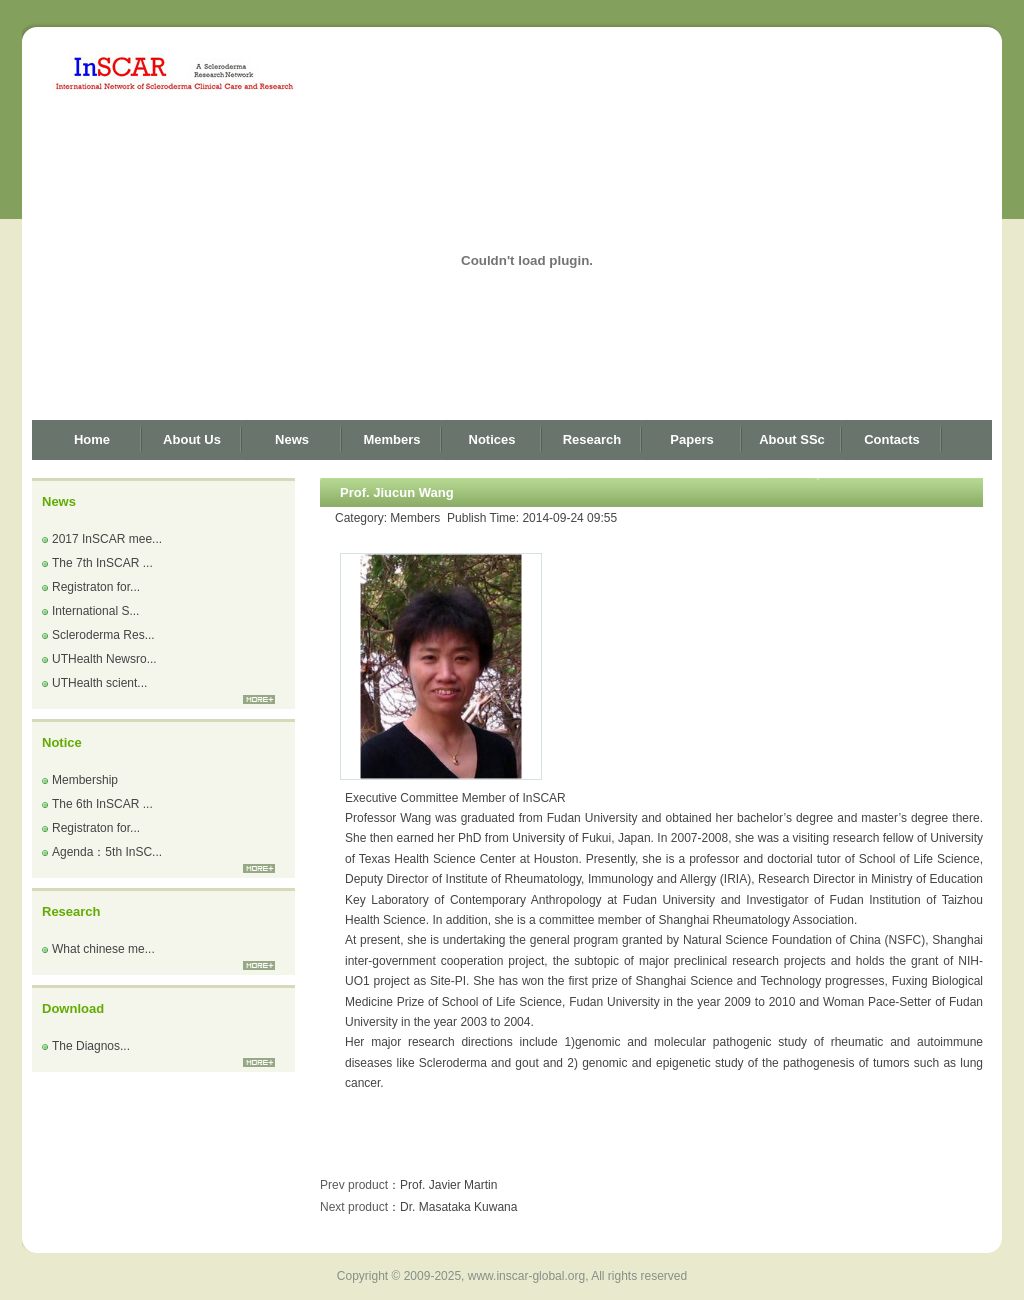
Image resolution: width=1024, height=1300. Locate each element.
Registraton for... (96, 587)
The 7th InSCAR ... (102, 563)
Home (92, 439)
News (292, 439)
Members (391, 439)
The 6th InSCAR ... (102, 804)
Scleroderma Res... (103, 635)
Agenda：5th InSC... (107, 852)
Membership (85, 780)
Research (592, 439)
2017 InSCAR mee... (107, 539)
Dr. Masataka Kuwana (458, 1207)
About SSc (792, 439)
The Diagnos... (91, 1046)
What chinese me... (103, 949)
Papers (691, 439)
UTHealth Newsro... (104, 659)
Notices (492, 439)
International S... (95, 611)
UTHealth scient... (99, 683)
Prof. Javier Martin (448, 1185)
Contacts (892, 439)
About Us (192, 439)
